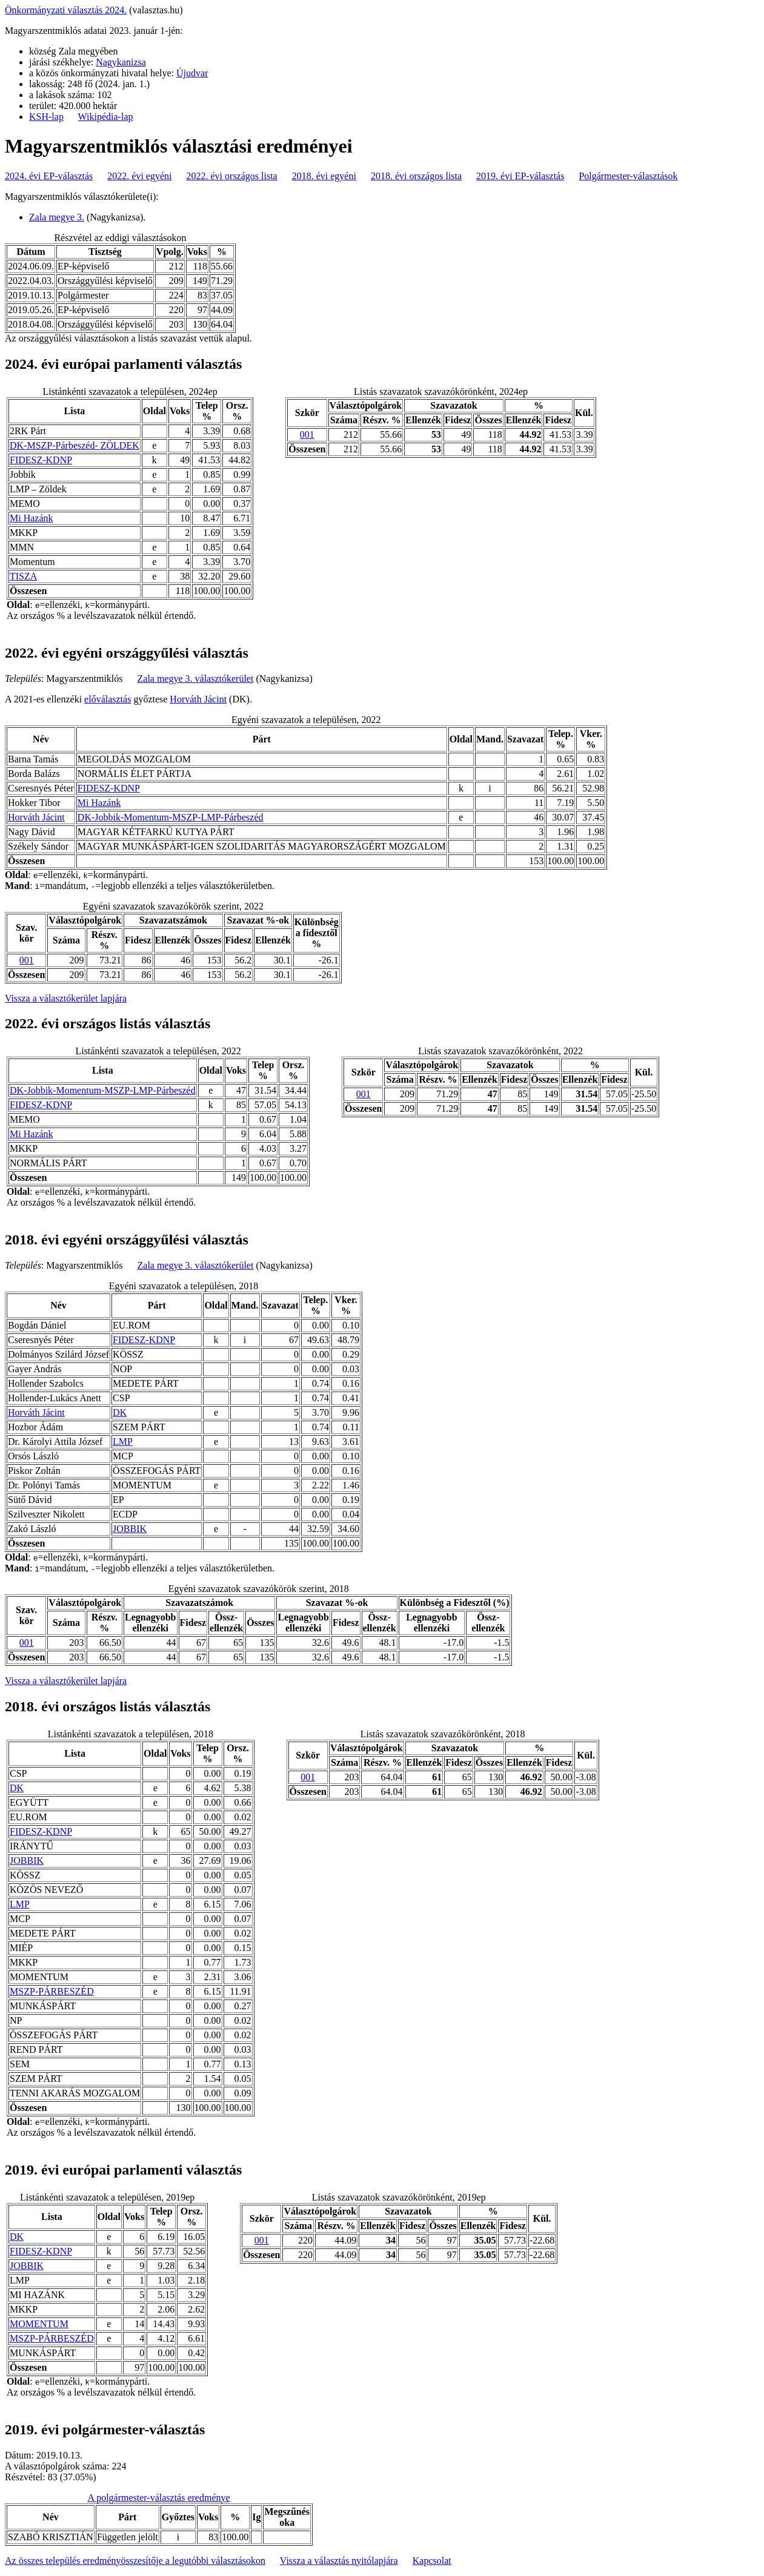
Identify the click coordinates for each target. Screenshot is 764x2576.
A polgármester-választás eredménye (158, 2497)
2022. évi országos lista (232, 176)
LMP (123, 1441)
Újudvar (192, 73)
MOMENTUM (39, 2324)
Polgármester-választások (628, 176)
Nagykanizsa (121, 62)
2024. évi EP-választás (49, 176)
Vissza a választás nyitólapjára (339, 2560)
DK (120, 1412)
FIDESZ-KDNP (41, 460)
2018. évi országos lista (416, 176)
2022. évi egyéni (139, 176)
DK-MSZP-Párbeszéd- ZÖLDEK (74, 445)
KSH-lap (46, 116)
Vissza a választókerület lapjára (66, 998)
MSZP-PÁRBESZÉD (52, 1991)
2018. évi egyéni (324, 176)
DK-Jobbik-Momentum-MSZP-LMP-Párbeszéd (171, 817)
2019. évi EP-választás (520, 176)
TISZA (23, 576)
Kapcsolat (432, 2560)
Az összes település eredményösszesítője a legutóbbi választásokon (135, 2560)
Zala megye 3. (56, 217)
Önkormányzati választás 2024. (66, 10)
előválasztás (107, 699)
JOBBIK (130, 1529)
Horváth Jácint (198, 699)
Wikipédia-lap (105, 116)
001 (307, 434)
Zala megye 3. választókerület (196, 678)
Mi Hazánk (31, 518)
